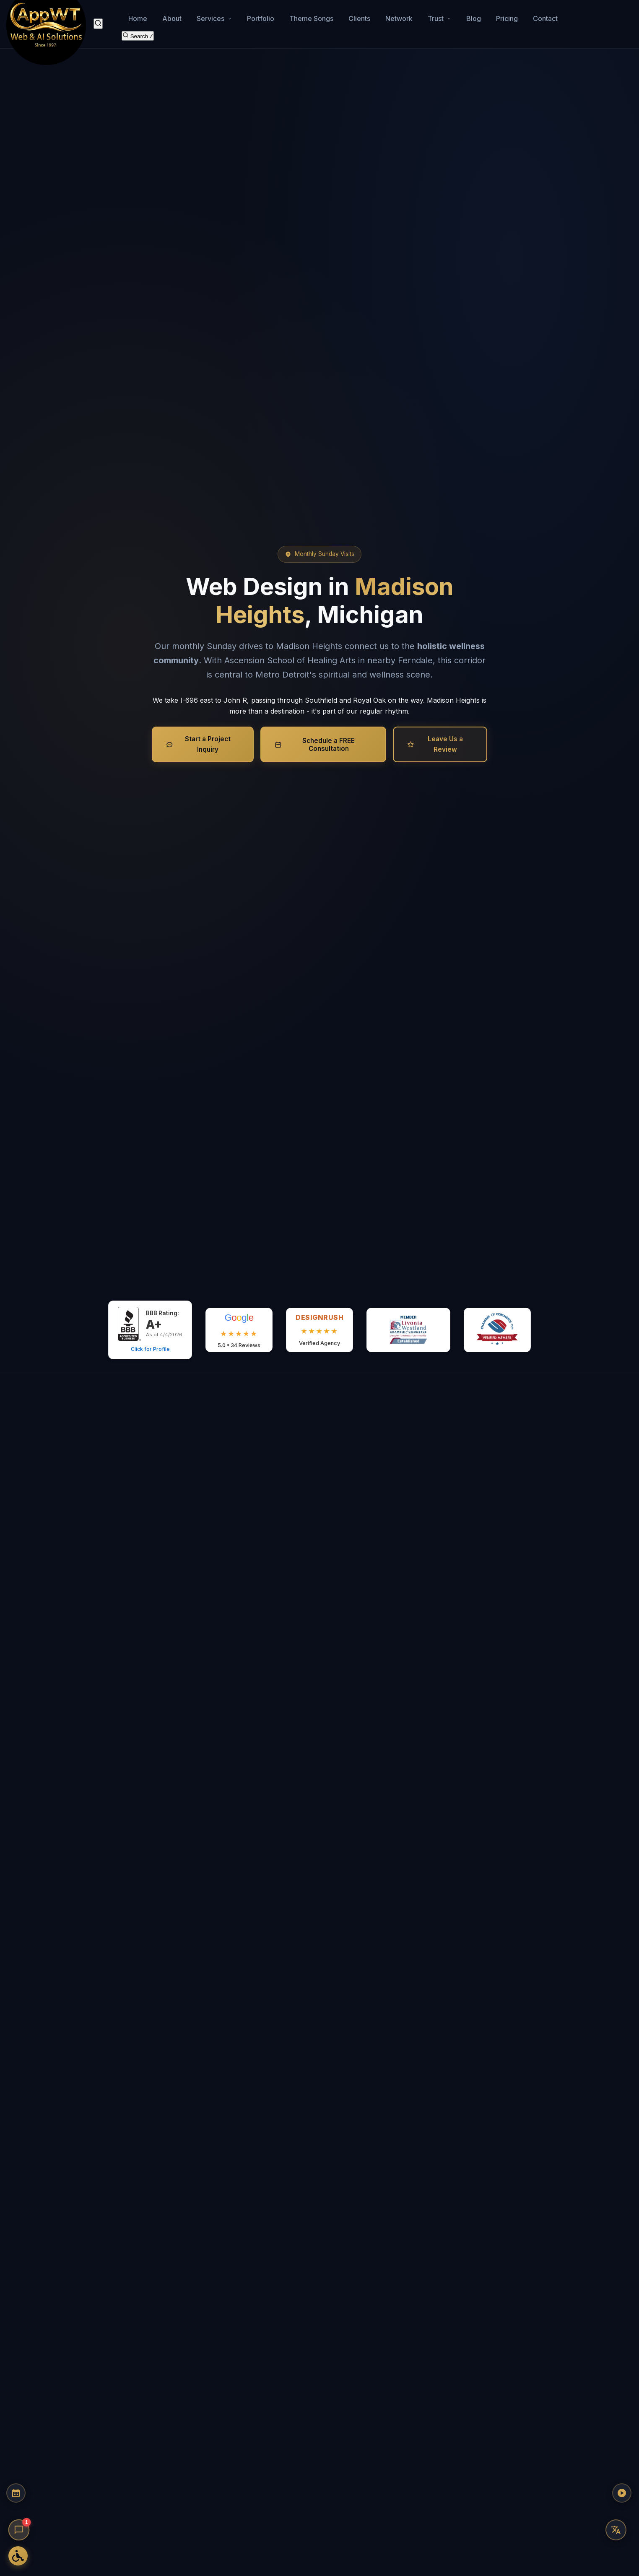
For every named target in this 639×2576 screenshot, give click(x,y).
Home (137, 15)
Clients (359, 15)
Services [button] (214, 15)
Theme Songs (311, 15)
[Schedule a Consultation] (18, 2504)
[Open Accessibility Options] (18, 2555)
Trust (439, 15)
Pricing (507, 15)
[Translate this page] (615, 2529)
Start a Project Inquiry (198, 744)
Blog (473, 15)
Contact (545, 15)
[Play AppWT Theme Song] (615, 2504)
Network (399, 15)
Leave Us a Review (435, 744)
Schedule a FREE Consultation (315, 745)
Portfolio (260, 15)
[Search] (98, 20)
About (172, 15)
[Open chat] (19, 2530)
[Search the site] (138, 29)
